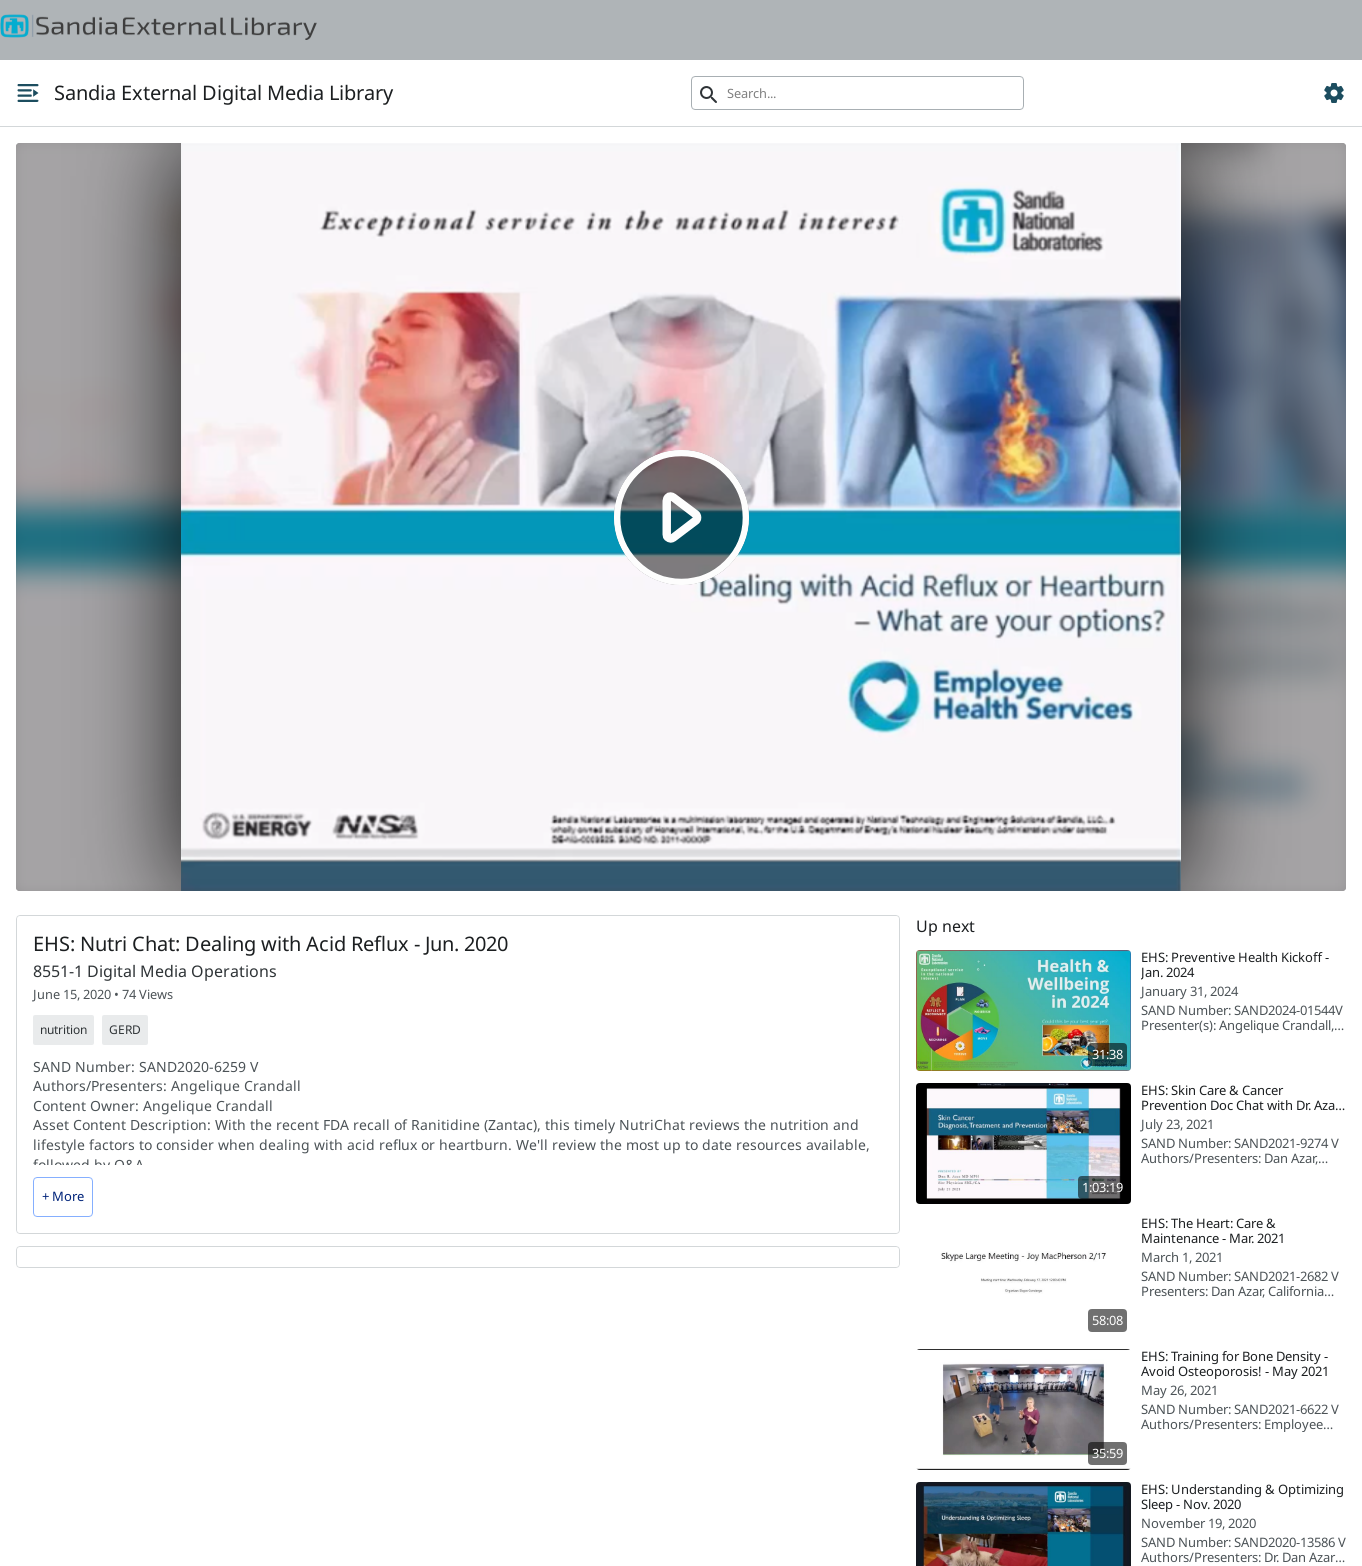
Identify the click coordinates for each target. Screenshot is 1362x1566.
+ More (63, 1196)
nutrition (63, 1029)
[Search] (857, 93)
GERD (125, 1029)
